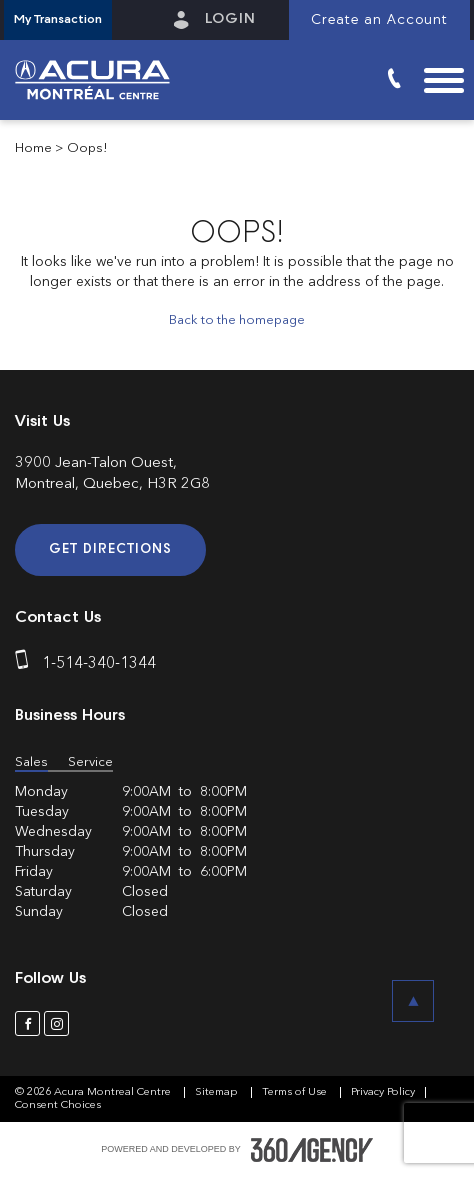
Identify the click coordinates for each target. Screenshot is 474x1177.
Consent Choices (58, 1105)
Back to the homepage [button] (237, 320)
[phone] (26, 664)
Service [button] (90, 762)
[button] (58, 20)
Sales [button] (31, 762)
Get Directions (110, 549)
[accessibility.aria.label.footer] (312, 1150)
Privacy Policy (383, 1092)
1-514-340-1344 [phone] (99, 664)
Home (33, 148)
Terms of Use (296, 1092)
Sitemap (218, 1092)
